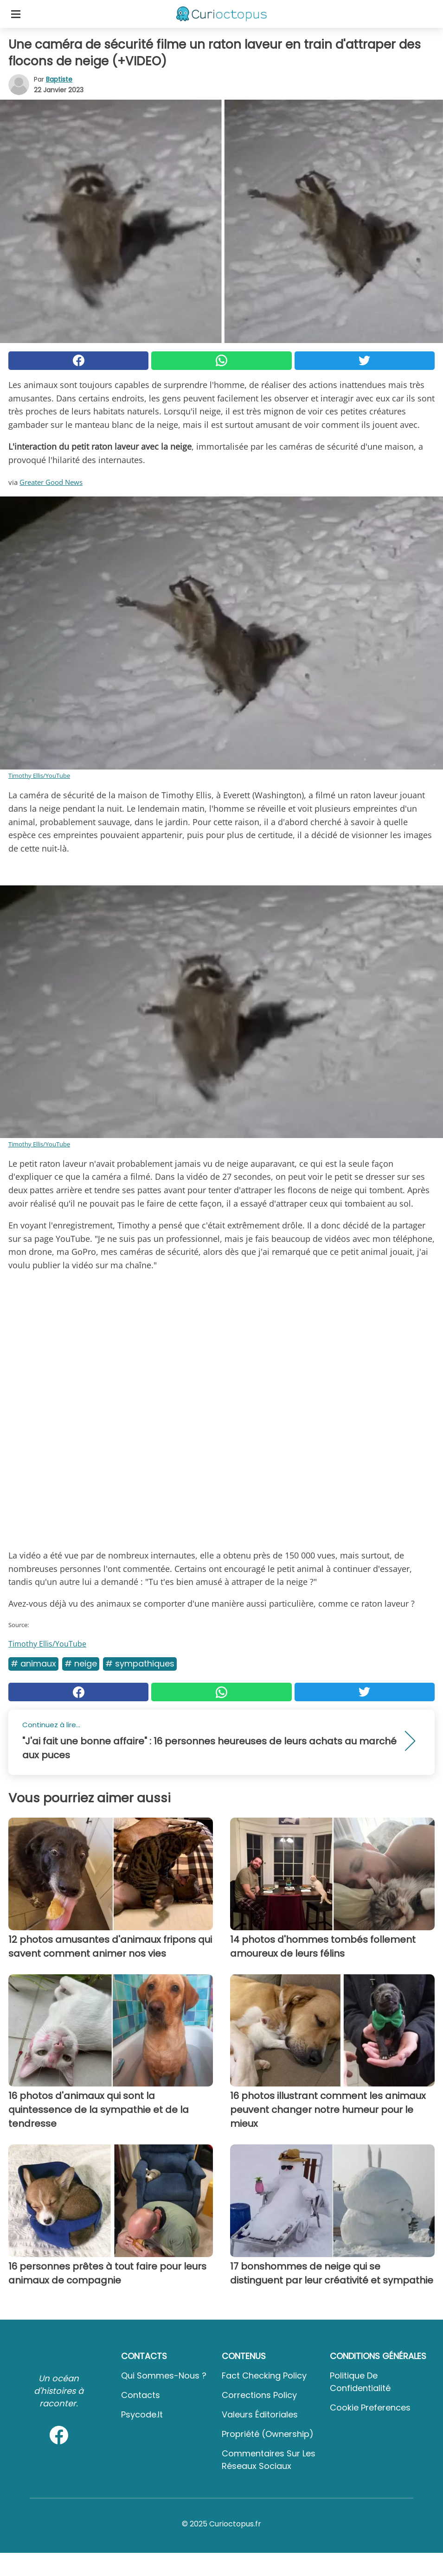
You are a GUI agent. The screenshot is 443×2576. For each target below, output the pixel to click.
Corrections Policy (259, 2395)
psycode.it (142, 2414)
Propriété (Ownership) (268, 2434)
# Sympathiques (139, 1663)
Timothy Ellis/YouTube (39, 775)
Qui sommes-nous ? (163, 2375)
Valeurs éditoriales (260, 2414)
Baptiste (59, 79)
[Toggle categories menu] (15, 14)
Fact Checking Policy (264, 2375)
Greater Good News (51, 482)
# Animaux (33, 1663)
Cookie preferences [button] (370, 2407)
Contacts (140, 2395)
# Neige (80, 1663)
